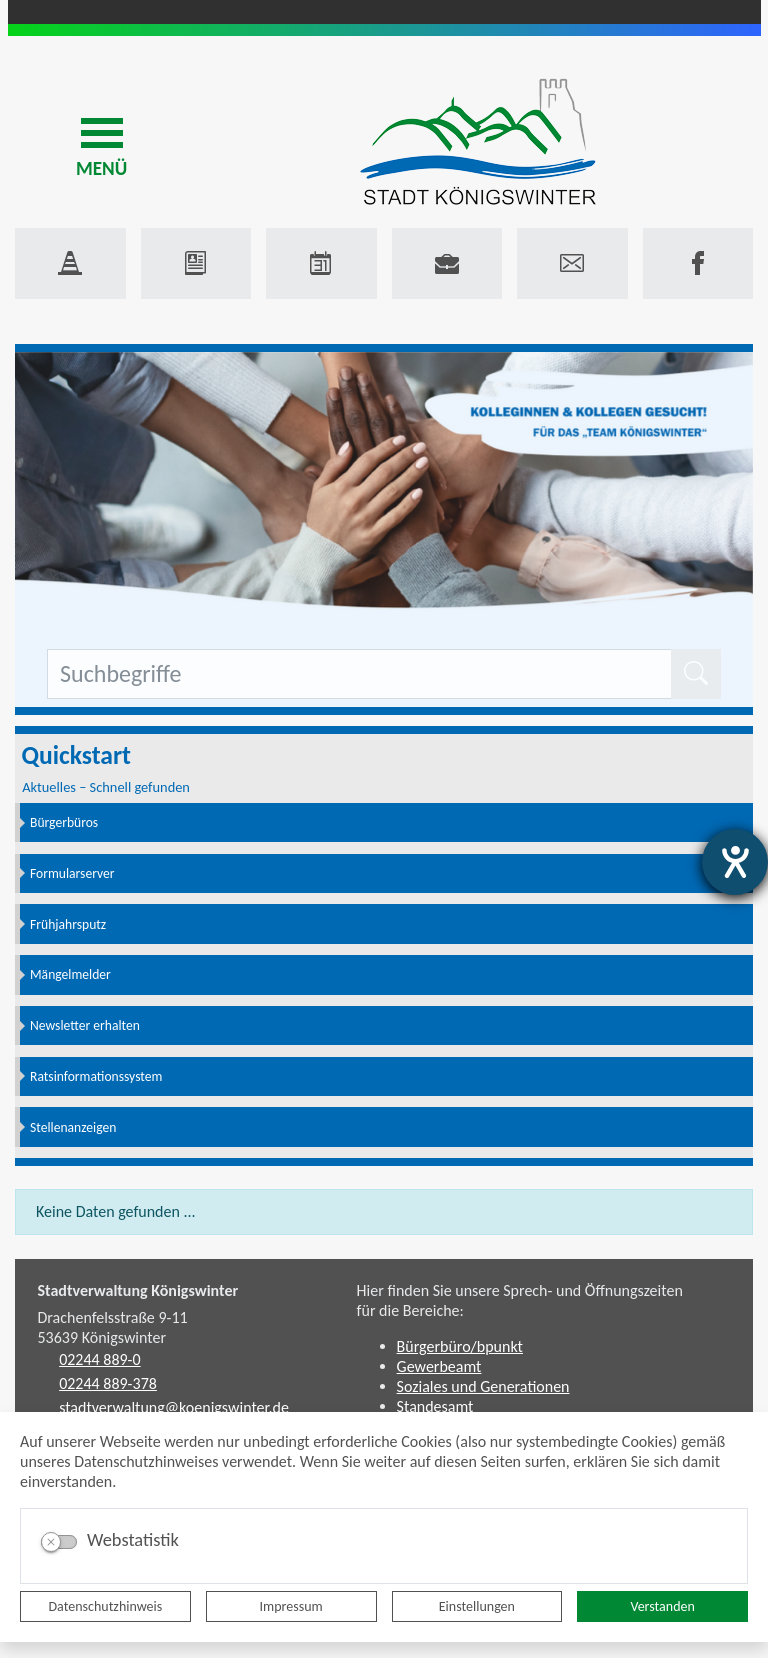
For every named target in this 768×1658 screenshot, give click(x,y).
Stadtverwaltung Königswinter (138, 1290)
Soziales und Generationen (483, 1386)
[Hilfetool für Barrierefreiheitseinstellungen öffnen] (735, 862)
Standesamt (435, 1406)
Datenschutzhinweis (106, 1606)
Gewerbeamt (439, 1366)
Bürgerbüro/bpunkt (460, 1346)
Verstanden (662, 1606)
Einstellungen (477, 1606)
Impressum (291, 1606)
